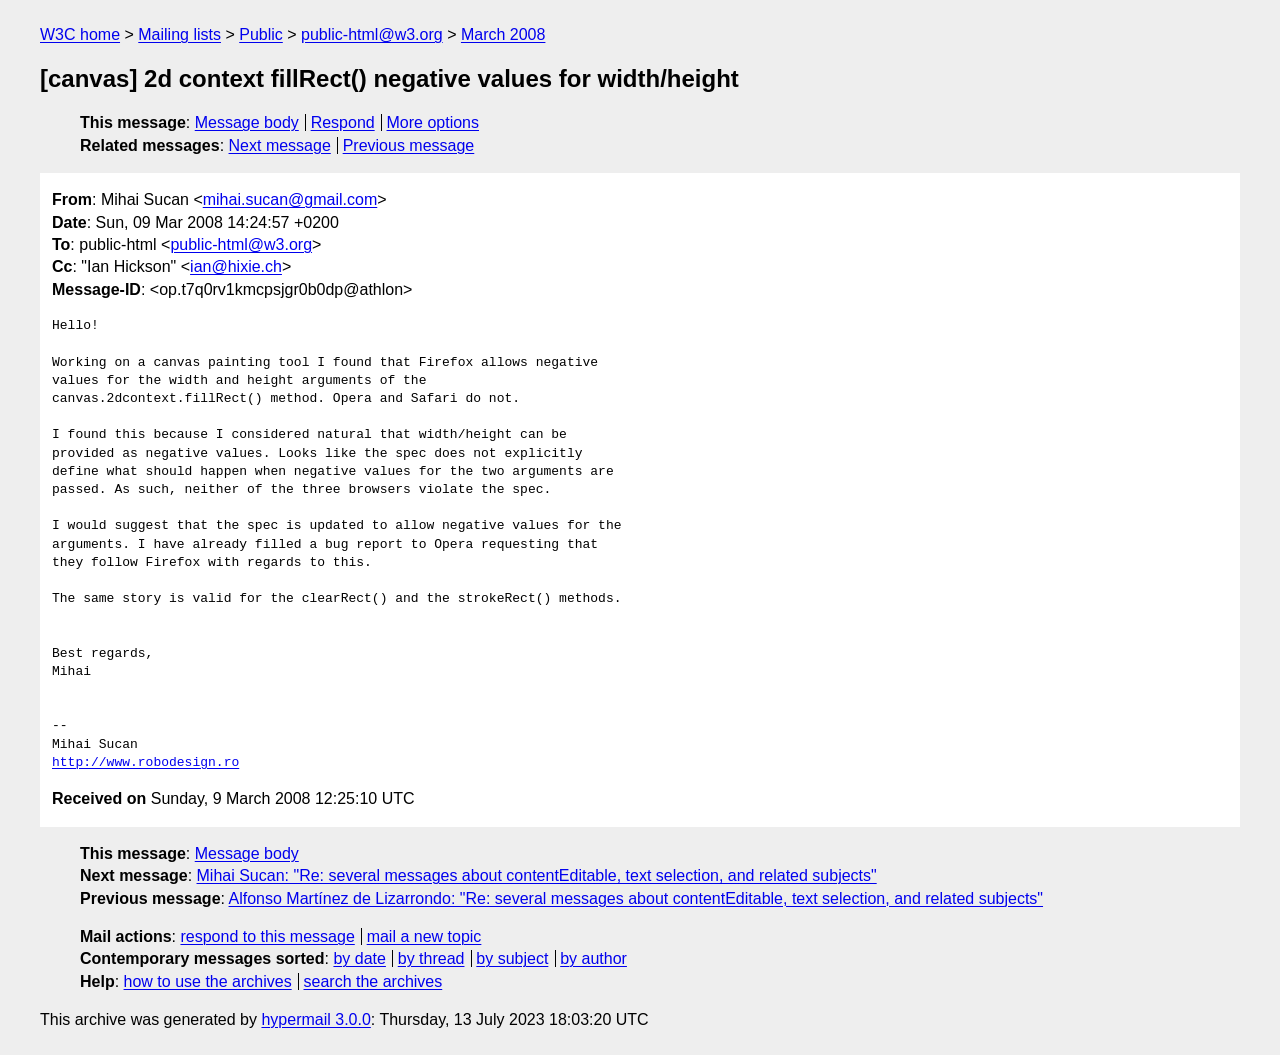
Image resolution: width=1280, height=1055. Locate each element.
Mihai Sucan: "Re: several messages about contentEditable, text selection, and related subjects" (537, 875)
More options (433, 122)
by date (359, 958)
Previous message (409, 145)
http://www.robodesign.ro (145, 763)
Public (261, 34)
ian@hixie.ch (236, 266)
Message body (247, 122)
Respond (343, 122)
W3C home (80, 34)
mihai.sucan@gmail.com (290, 199)
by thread (431, 958)
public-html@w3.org (372, 34)
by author (593, 958)
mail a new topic (424, 936)
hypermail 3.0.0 (315, 1019)
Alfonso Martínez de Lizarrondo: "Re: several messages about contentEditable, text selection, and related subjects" (636, 898)
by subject (512, 958)
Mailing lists (179, 34)
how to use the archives (208, 981)
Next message (280, 145)
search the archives (373, 981)
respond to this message (267, 936)
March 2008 (503, 34)
